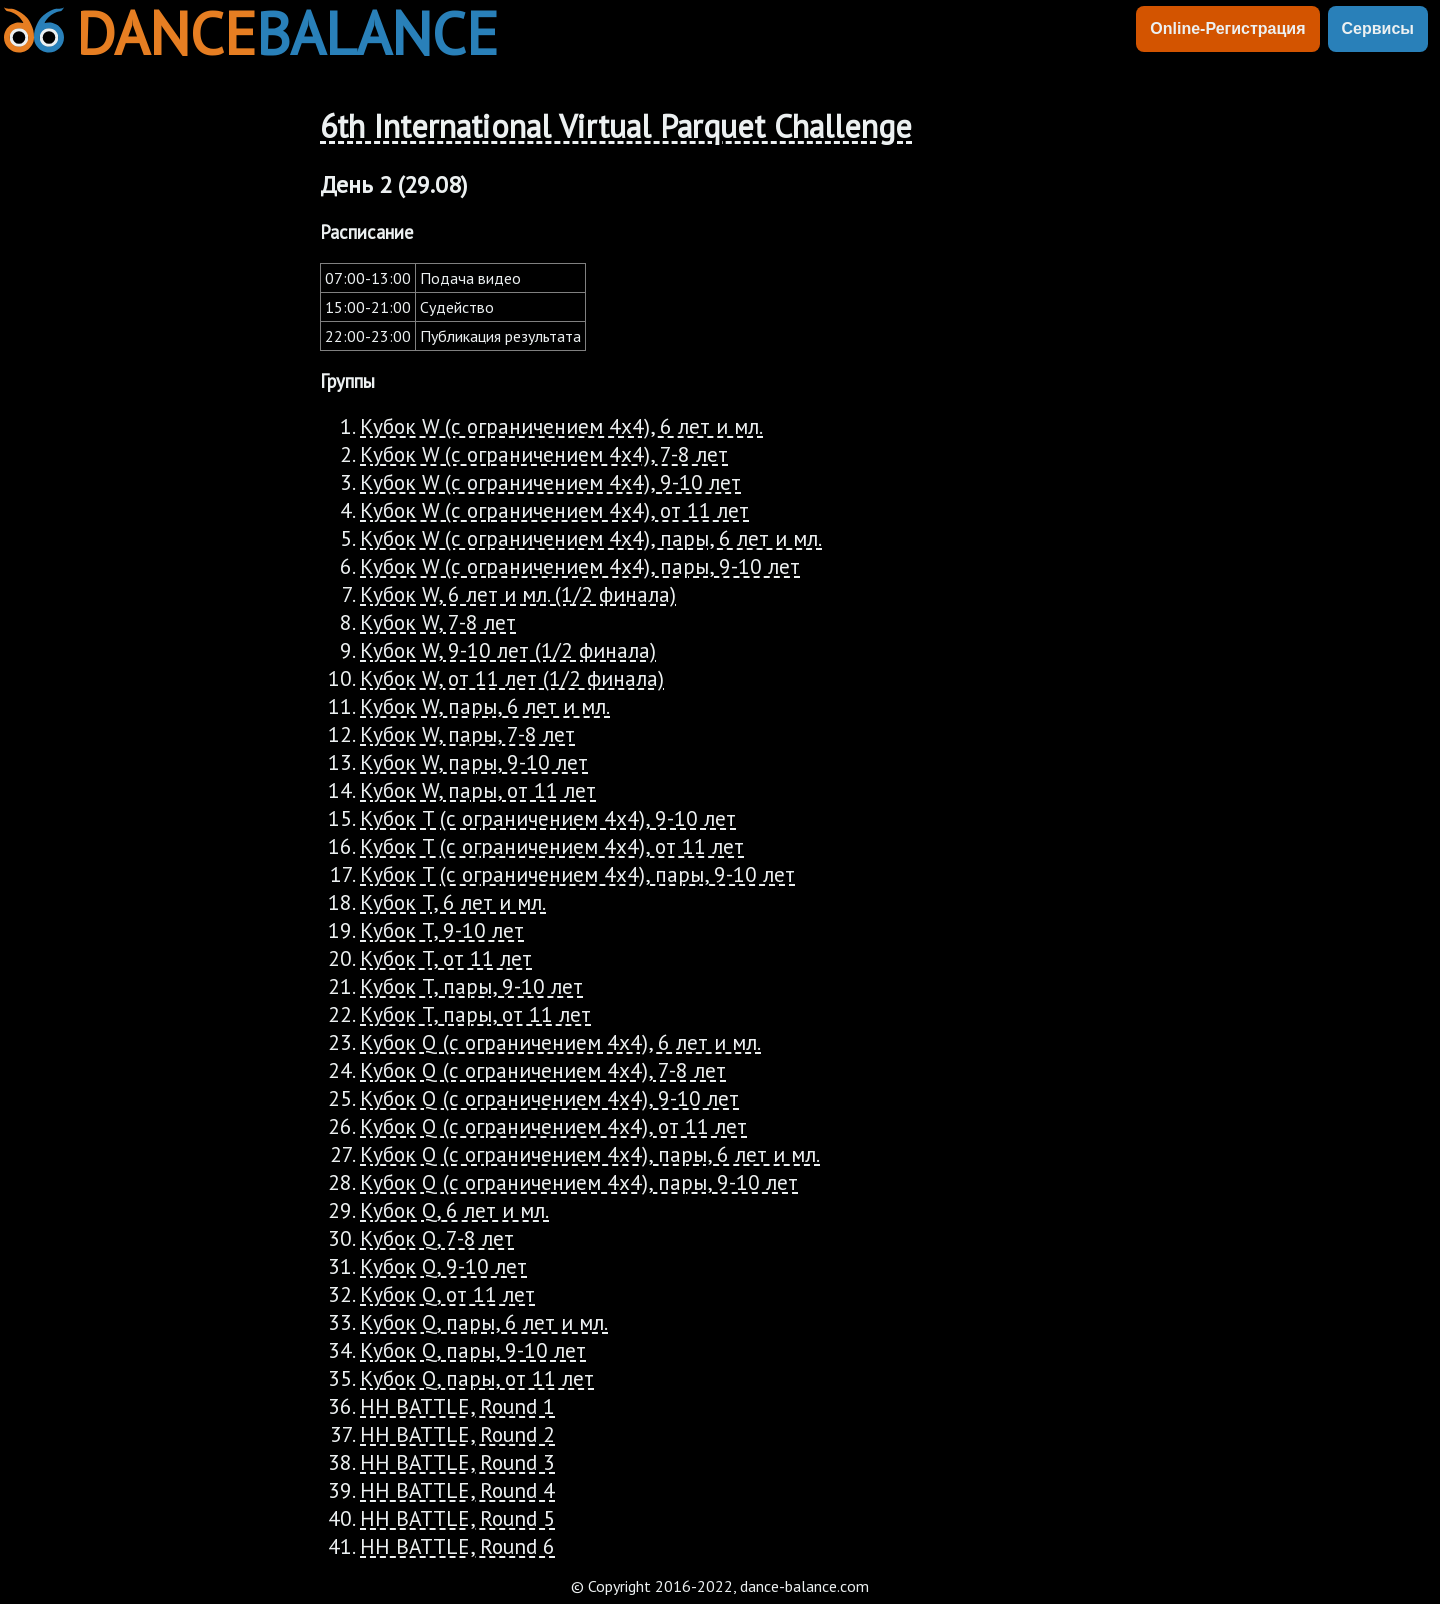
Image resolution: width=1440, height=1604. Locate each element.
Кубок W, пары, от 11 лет (478, 790)
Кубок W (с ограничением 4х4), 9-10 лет (550, 482)
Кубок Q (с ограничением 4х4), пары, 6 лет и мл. (590, 1154)
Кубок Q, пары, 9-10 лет (473, 1350)
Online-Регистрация (1227, 28)
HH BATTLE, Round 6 (457, 1546)
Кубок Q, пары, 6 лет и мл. (484, 1322)
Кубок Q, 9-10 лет (443, 1266)
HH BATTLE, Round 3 (457, 1462)
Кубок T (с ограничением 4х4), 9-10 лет (548, 818)
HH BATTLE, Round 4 (457, 1490)
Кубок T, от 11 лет (446, 958)
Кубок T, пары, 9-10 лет (471, 986)
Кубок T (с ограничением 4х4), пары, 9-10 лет (577, 874)
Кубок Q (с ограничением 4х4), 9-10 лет (549, 1098)
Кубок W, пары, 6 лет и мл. (485, 706)
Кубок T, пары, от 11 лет (475, 1014)
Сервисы (1378, 28)
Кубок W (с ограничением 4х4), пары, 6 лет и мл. (591, 538)
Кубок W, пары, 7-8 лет (467, 734)
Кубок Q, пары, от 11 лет (477, 1378)
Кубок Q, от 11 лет (447, 1294)
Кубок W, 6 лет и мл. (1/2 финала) (518, 594)
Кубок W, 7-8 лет (438, 622)
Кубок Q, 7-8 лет (437, 1238)
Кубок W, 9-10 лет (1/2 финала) (508, 650)
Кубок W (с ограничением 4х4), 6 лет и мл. (561, 426)
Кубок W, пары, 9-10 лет (474, 762)
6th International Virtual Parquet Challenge (616, 126)
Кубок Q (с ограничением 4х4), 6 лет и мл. (560, 1042)
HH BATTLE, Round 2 (457, 1434)
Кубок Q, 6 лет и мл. (454, 1210)
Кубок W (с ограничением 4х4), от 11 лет (554, 510)
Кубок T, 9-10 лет (442, 930)
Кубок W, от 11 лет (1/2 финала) (512, 678)
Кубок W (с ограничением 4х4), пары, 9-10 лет (580, 566)
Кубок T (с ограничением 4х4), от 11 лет (552, 846)
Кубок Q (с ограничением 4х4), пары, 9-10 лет (579, 1182)
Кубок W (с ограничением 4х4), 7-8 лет (544, 454)
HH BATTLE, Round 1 (457, 1406)
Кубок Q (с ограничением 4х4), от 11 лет (553, 1126)
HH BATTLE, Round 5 (457, 1518)
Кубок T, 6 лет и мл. (453, 902)
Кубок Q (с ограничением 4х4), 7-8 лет (543, 1070)
